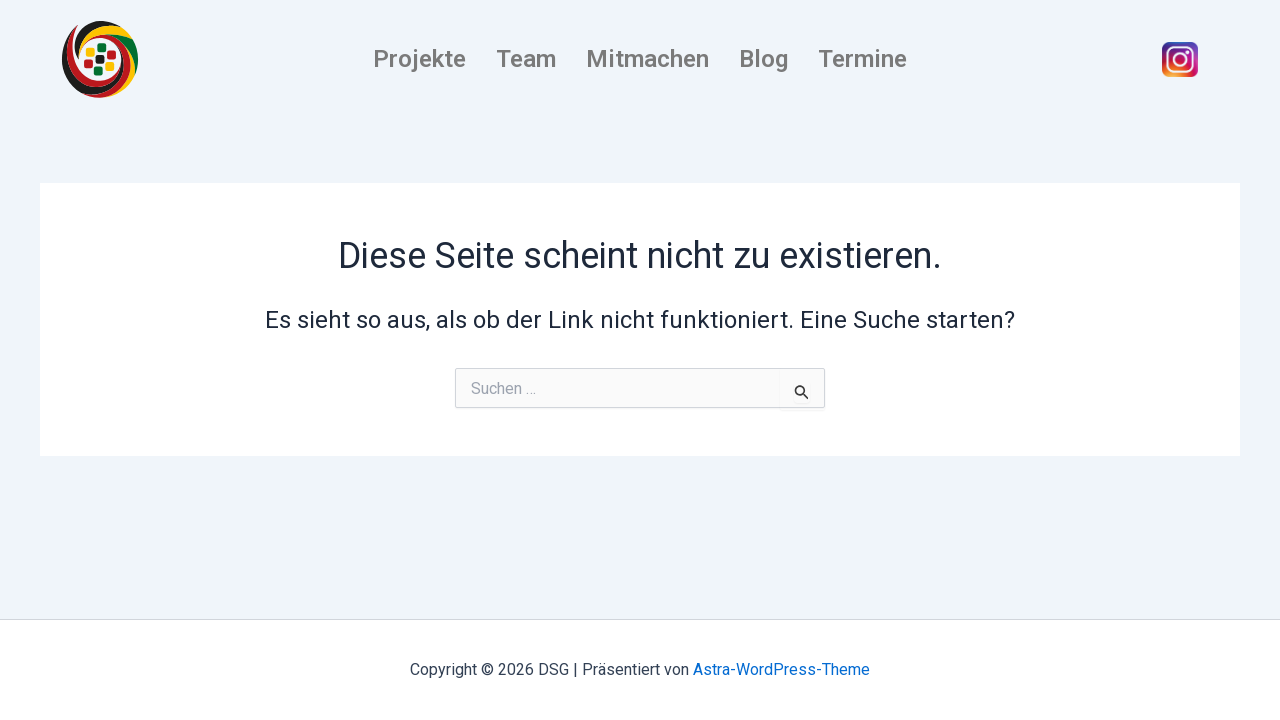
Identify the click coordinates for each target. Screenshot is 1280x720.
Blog (763, 59)
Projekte (419, 59)
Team (526, 59)
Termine (862, 59)
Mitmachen (647, 59)
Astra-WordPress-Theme (781, 669)
